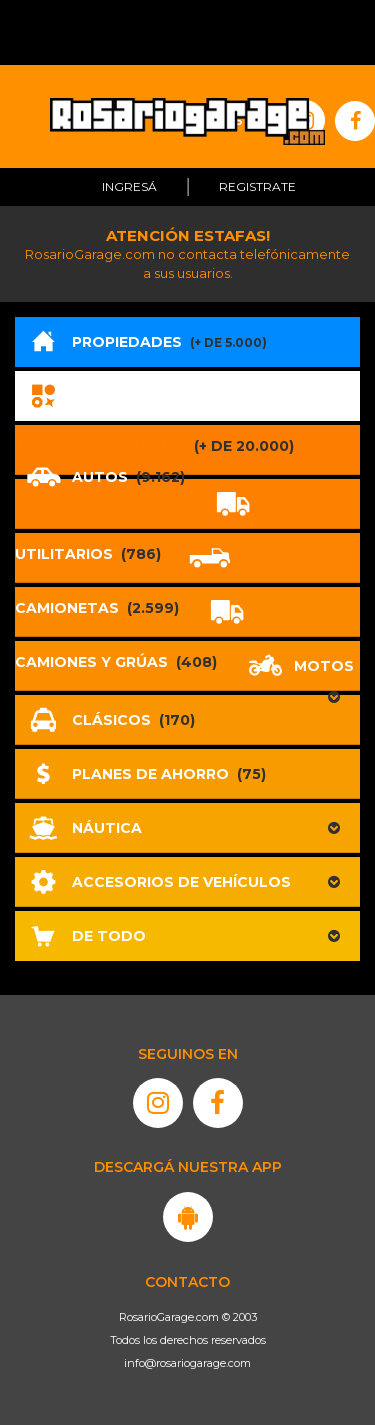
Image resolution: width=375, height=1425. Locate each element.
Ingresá (129, 186)
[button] (187, 828)
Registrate (257, 186)
